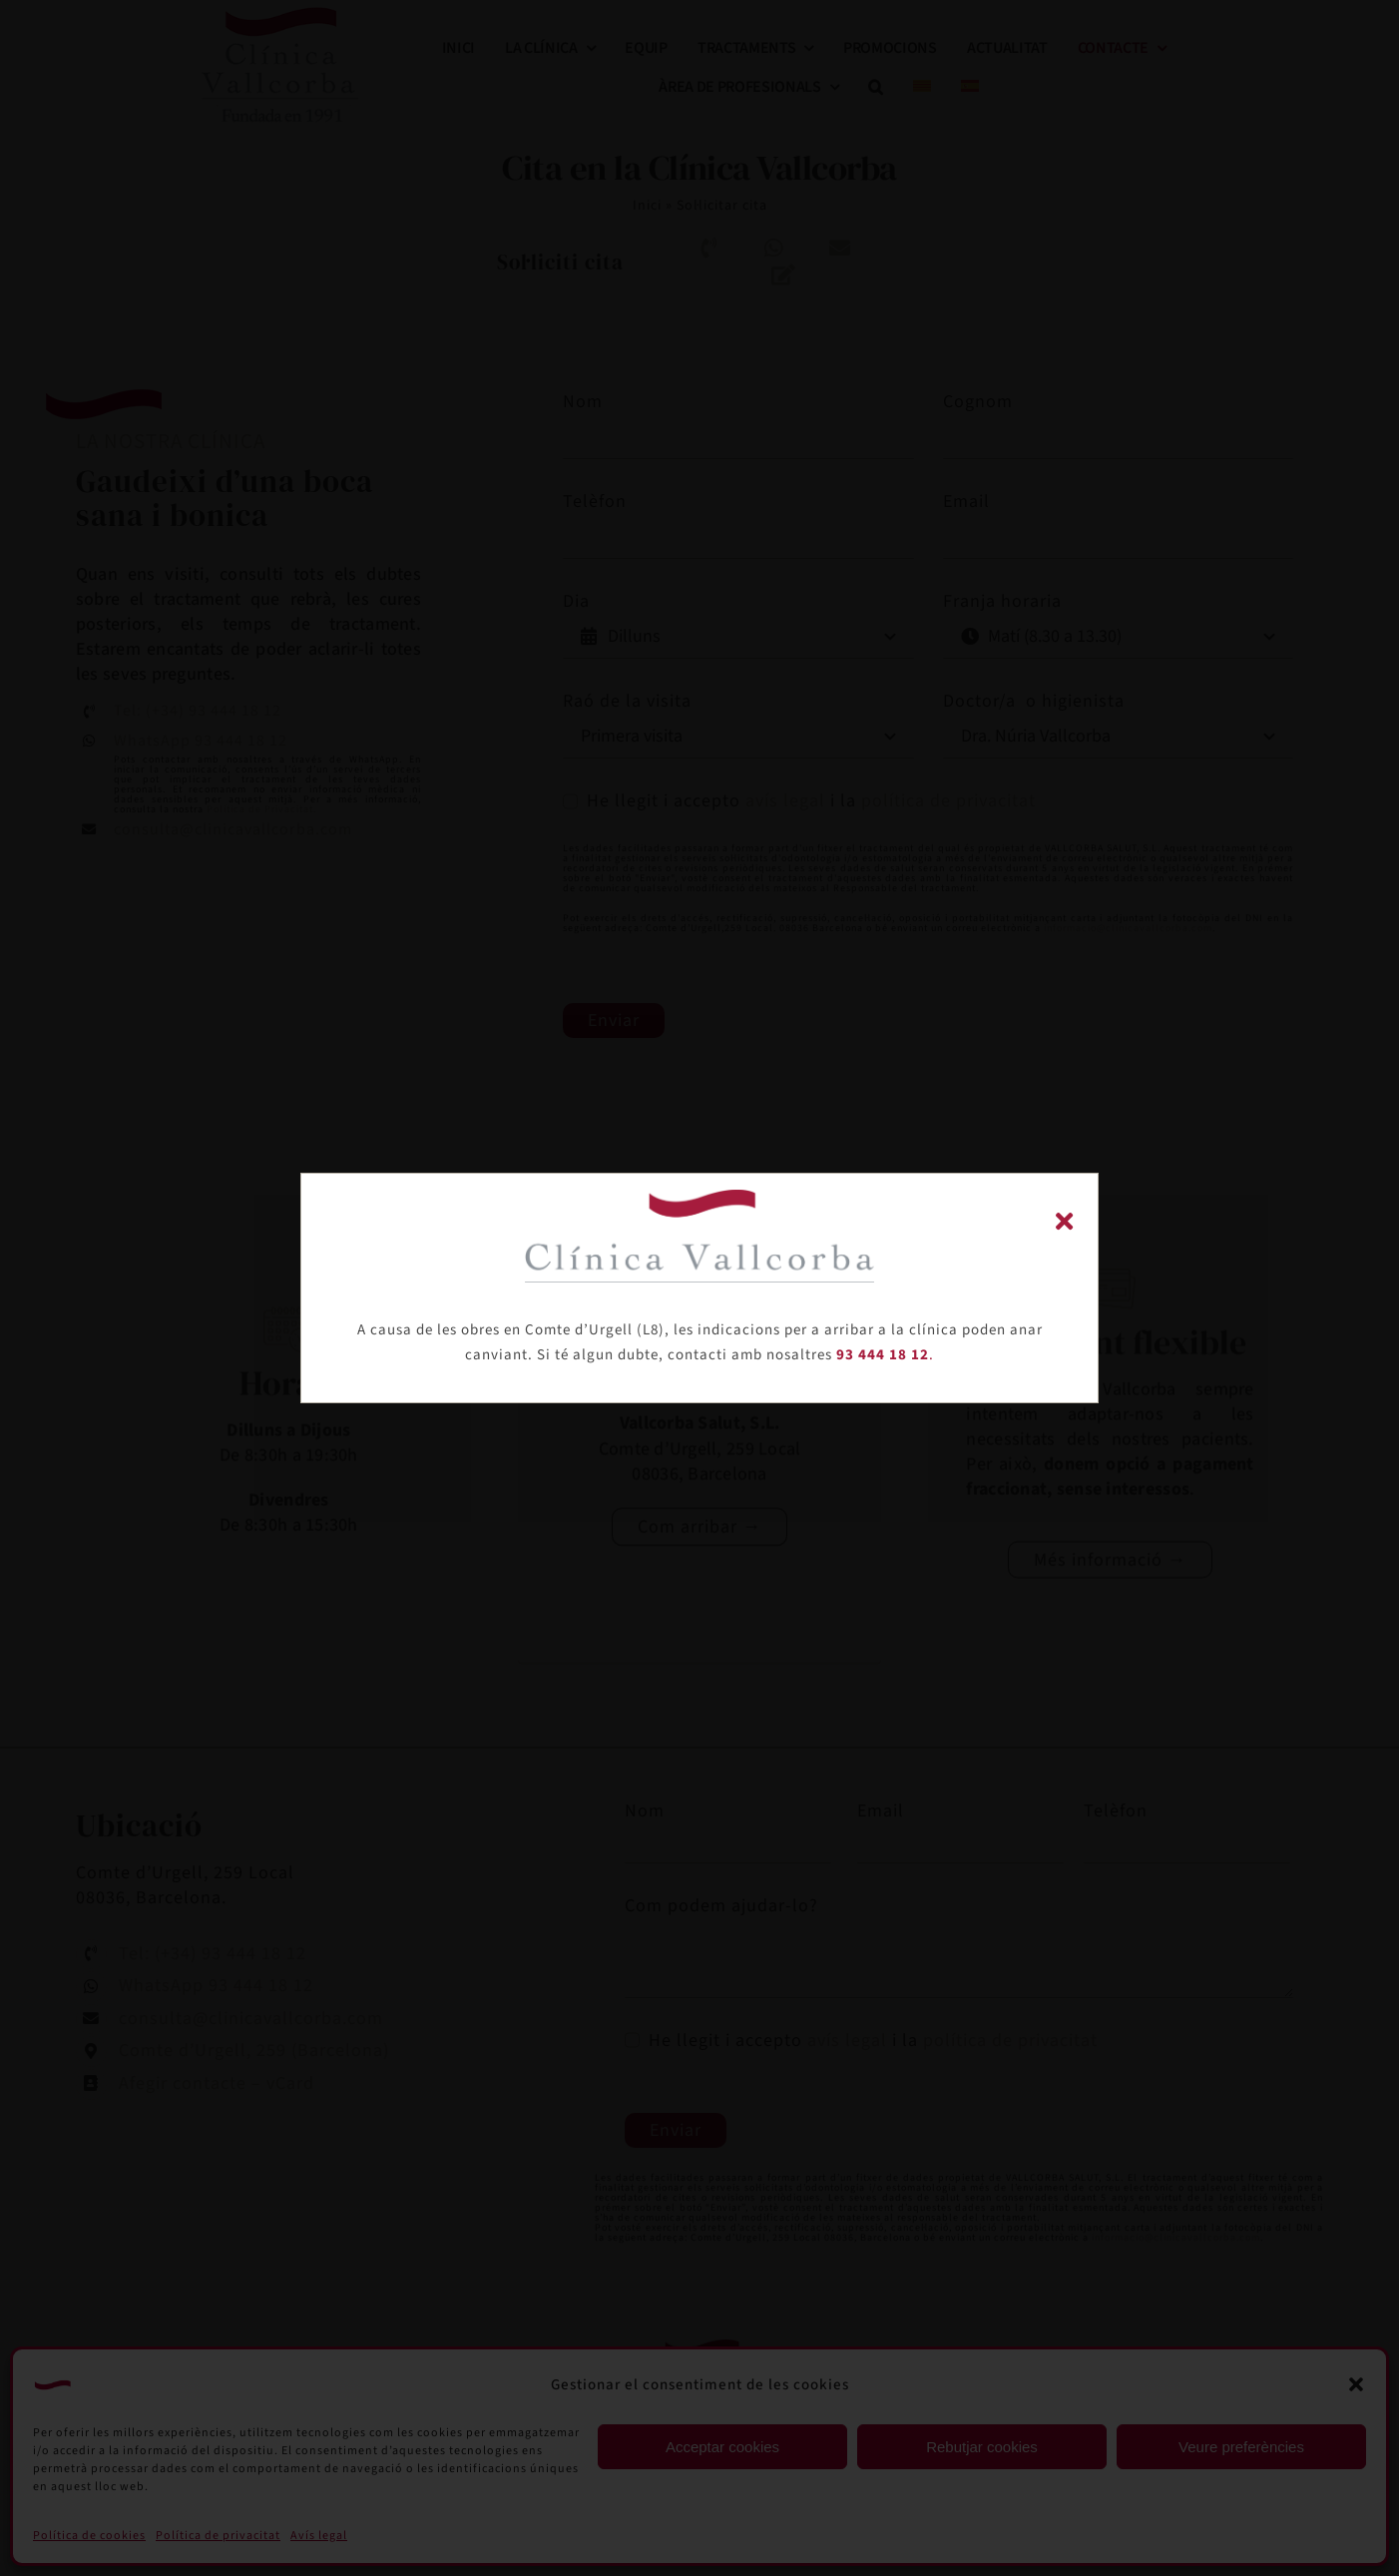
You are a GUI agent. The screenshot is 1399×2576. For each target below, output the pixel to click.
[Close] (1064, 1221)
